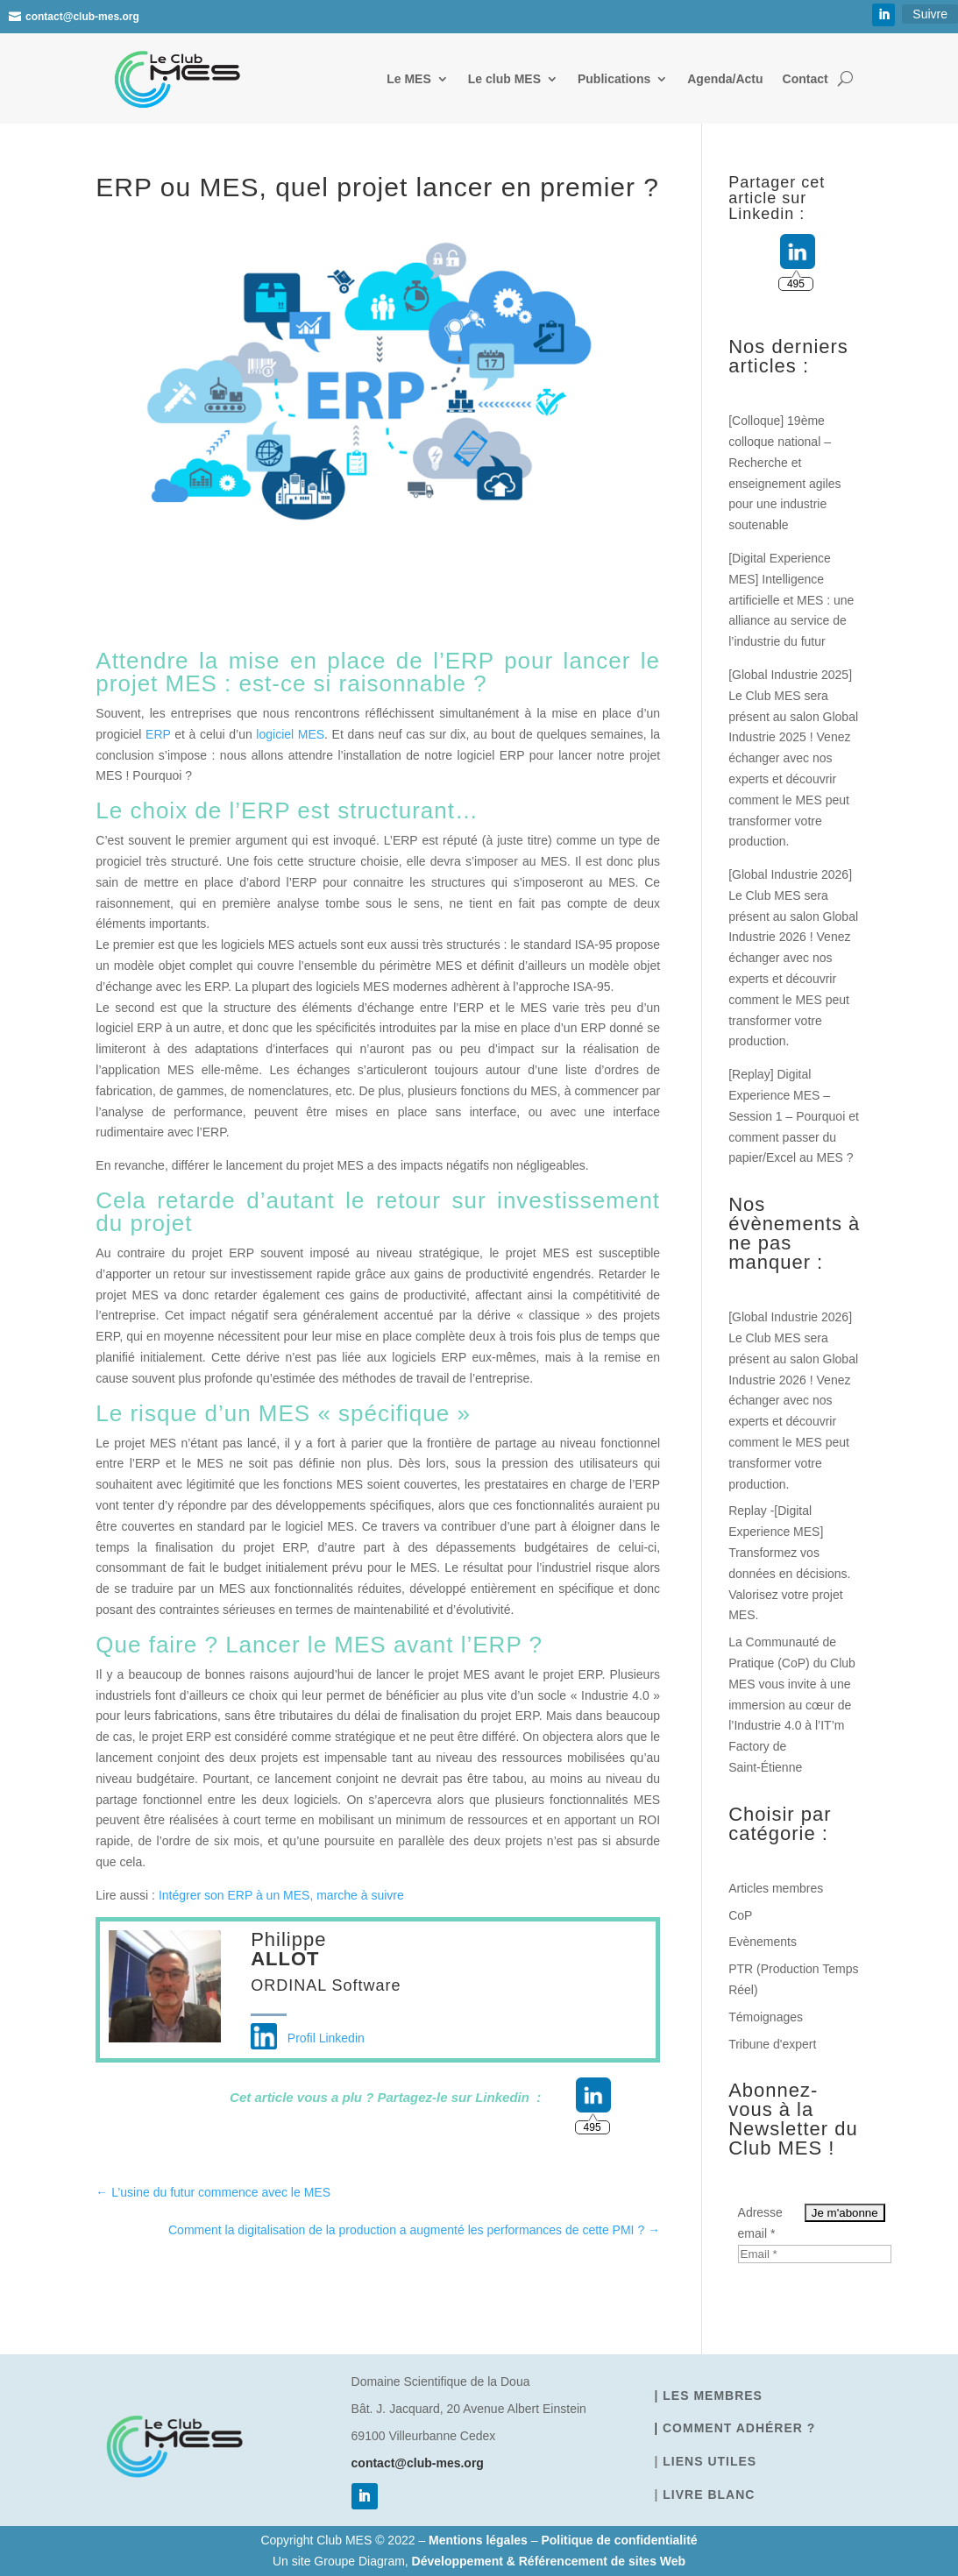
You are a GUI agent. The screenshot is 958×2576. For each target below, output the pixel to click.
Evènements (762, 1942)
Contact (805, 79)
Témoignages (765, 2017)
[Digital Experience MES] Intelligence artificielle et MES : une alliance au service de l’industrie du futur (791, 599)
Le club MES (504, 79)
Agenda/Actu (725, 79)
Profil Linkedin (308, 2038)
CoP (740, 1915)
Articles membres (775, 1888)
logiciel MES (290, 734)
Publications (614, 79)
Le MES (409, 79)
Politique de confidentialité (619, 2540)
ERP (158, 734)
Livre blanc (709, 2495)
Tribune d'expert (772, 2044)
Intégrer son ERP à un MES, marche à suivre (281, 1895)
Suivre (929, 14)
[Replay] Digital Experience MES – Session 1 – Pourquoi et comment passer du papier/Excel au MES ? (793, 1115)
